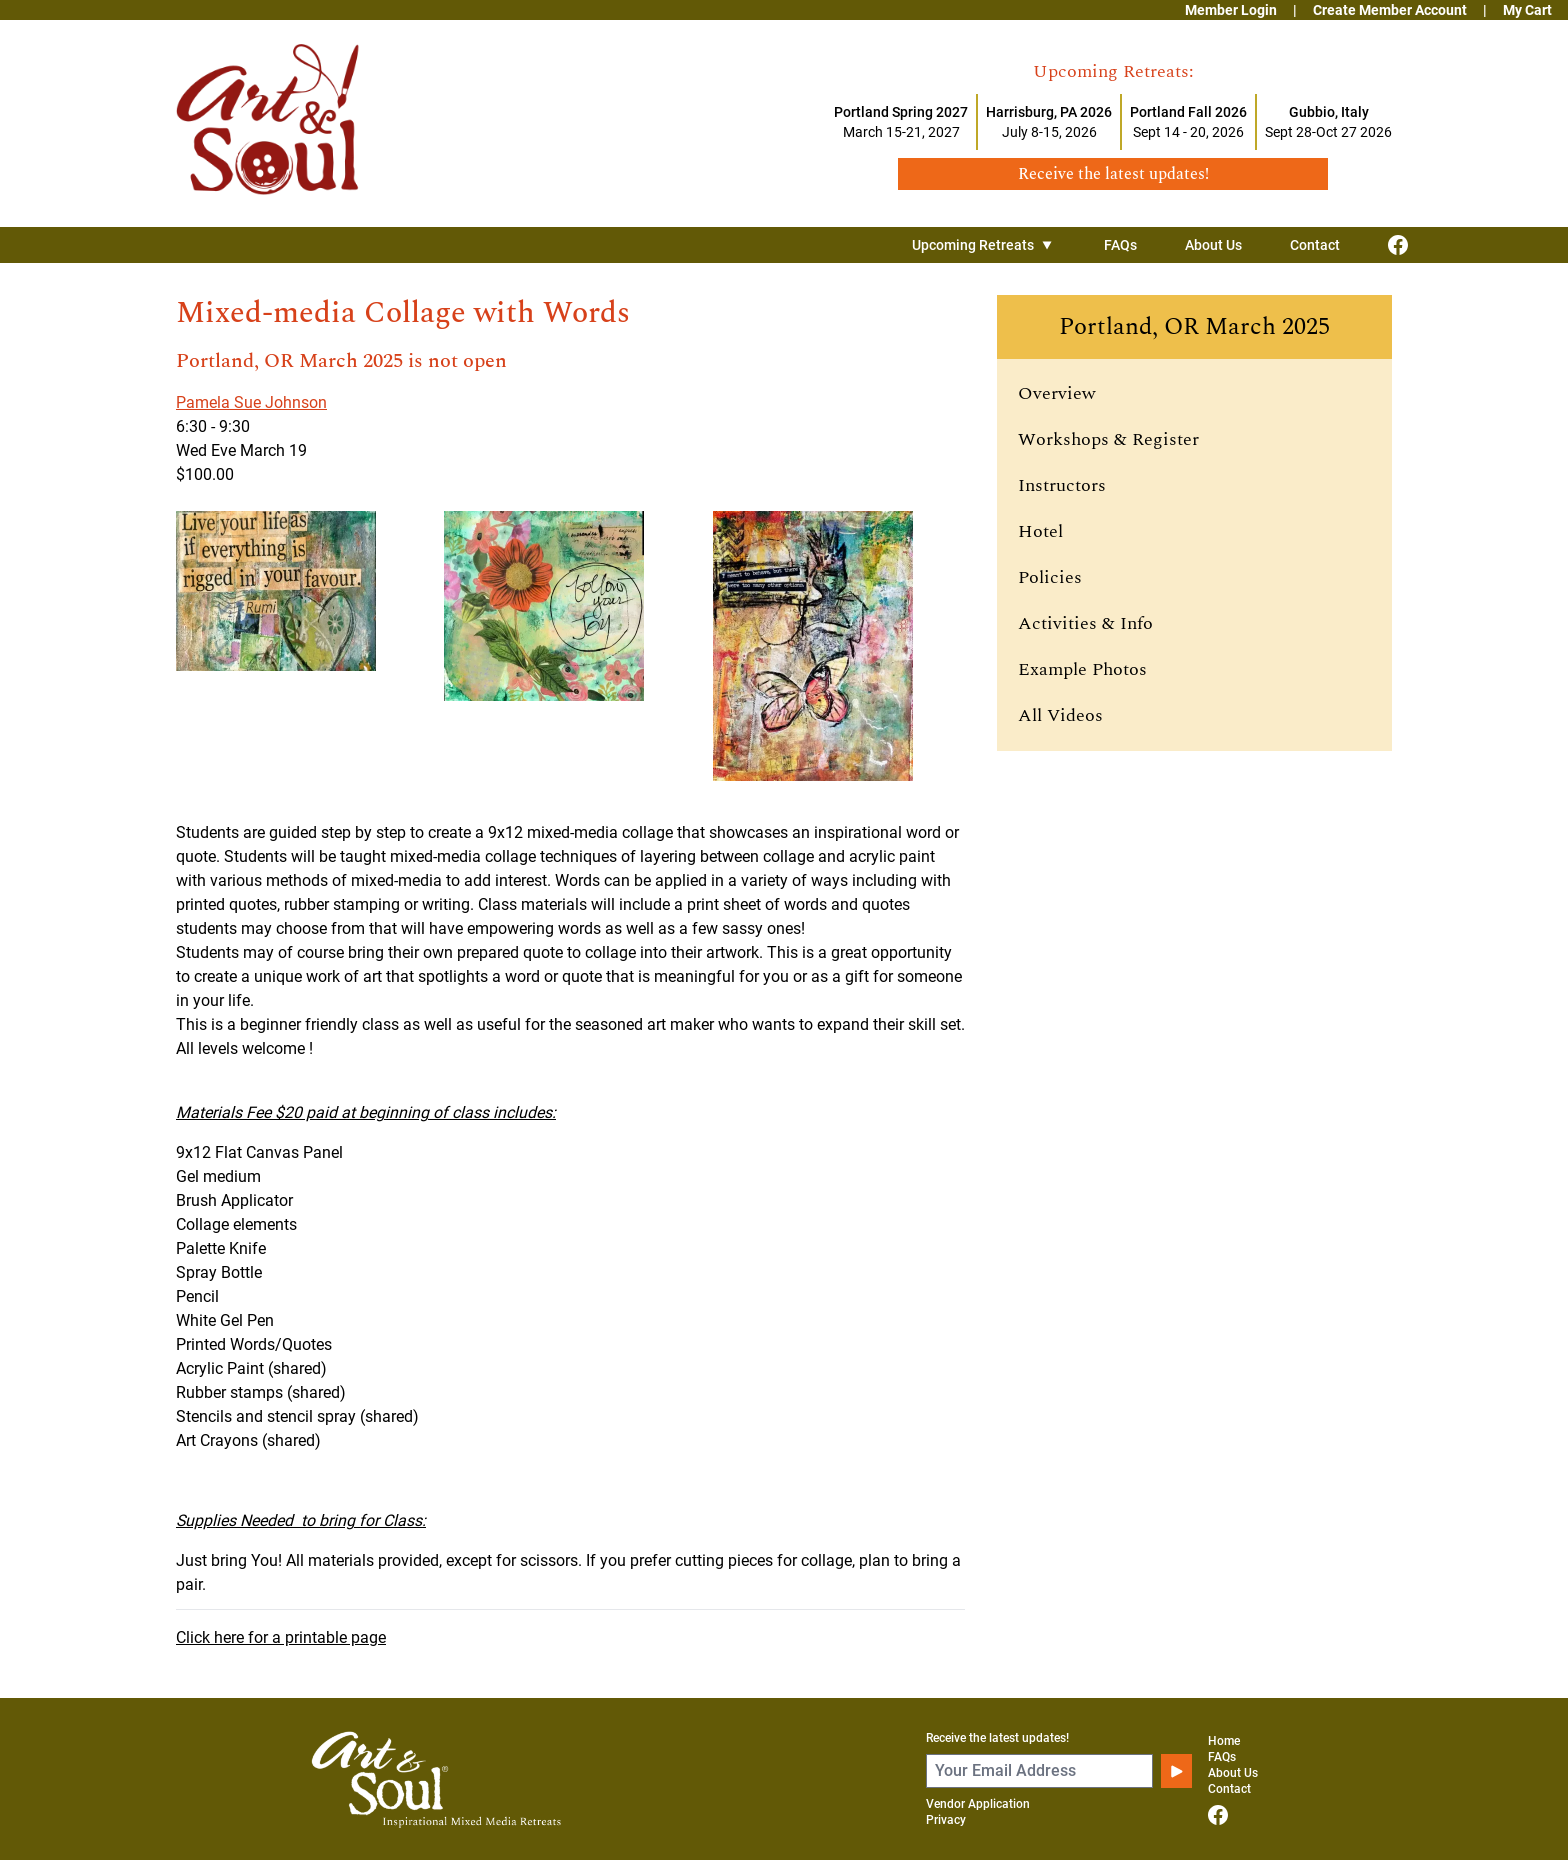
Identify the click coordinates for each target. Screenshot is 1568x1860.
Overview (1057, 393)
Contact (1315, 245)
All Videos (1060, 715)
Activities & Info (1085, 623)
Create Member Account (1390, 10)
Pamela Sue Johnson (251, 402)
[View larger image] (302, 646)
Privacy (946, 1820)
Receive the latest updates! (997, 1738)
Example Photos (1082, 669)
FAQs (1120, 245)
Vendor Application (978, 1804)
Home (1224, 1741)
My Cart (1527, 10)
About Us (1213, 245)
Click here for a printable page (281, 1637)
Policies (1050, 577)
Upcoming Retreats (984, 245)
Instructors (1062, 485)
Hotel (1040, 531)
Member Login (1231, 10)
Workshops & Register (1108, 439)
